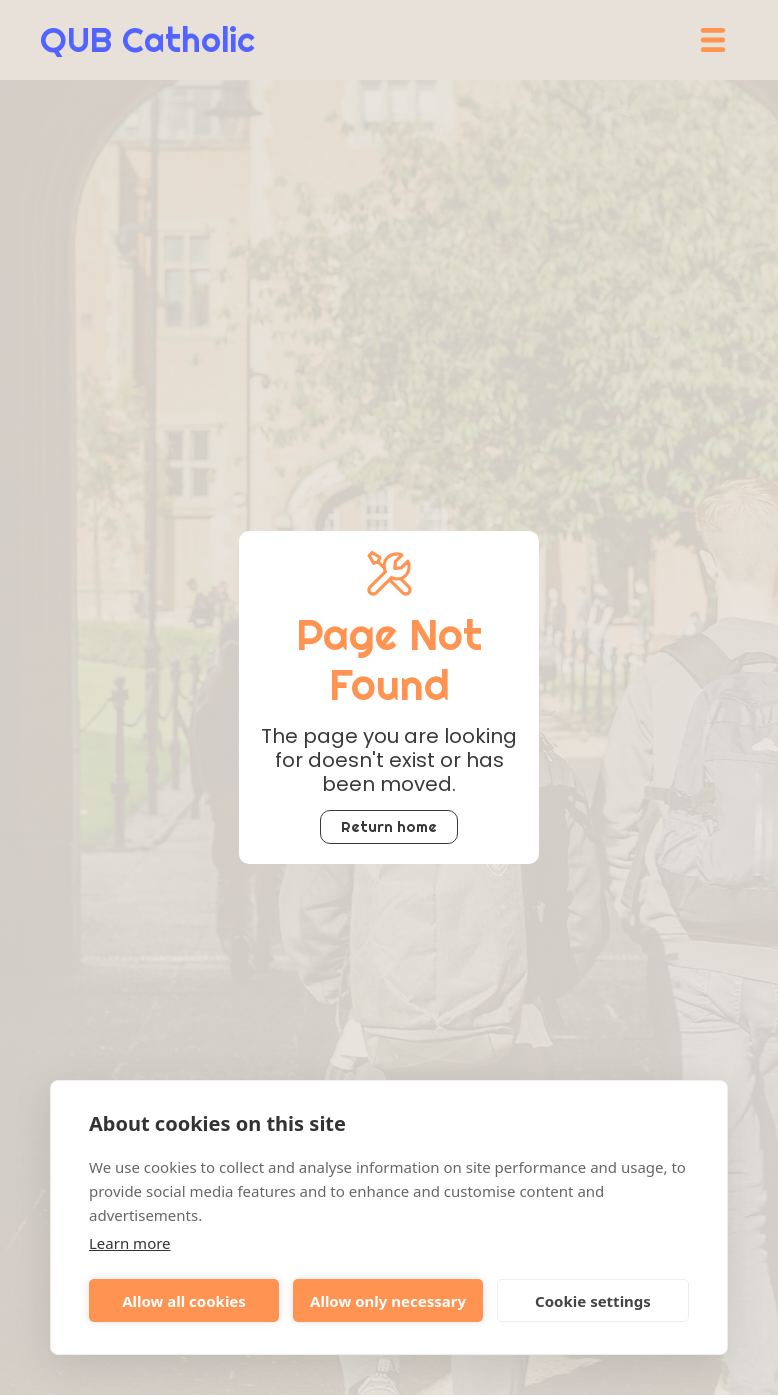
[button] (713, 40)
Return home (389, 826)
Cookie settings (593, 1301)
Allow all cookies (184, 1301)
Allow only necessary (388, 1301)
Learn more (130, 1243)
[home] (147, 40)
